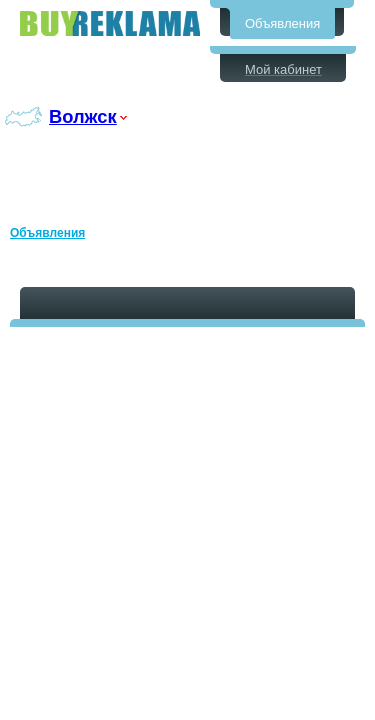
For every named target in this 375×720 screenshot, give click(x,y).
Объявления (282, 23)
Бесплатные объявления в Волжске (110, 23)
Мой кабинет (283, 69)
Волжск (83, 116)
